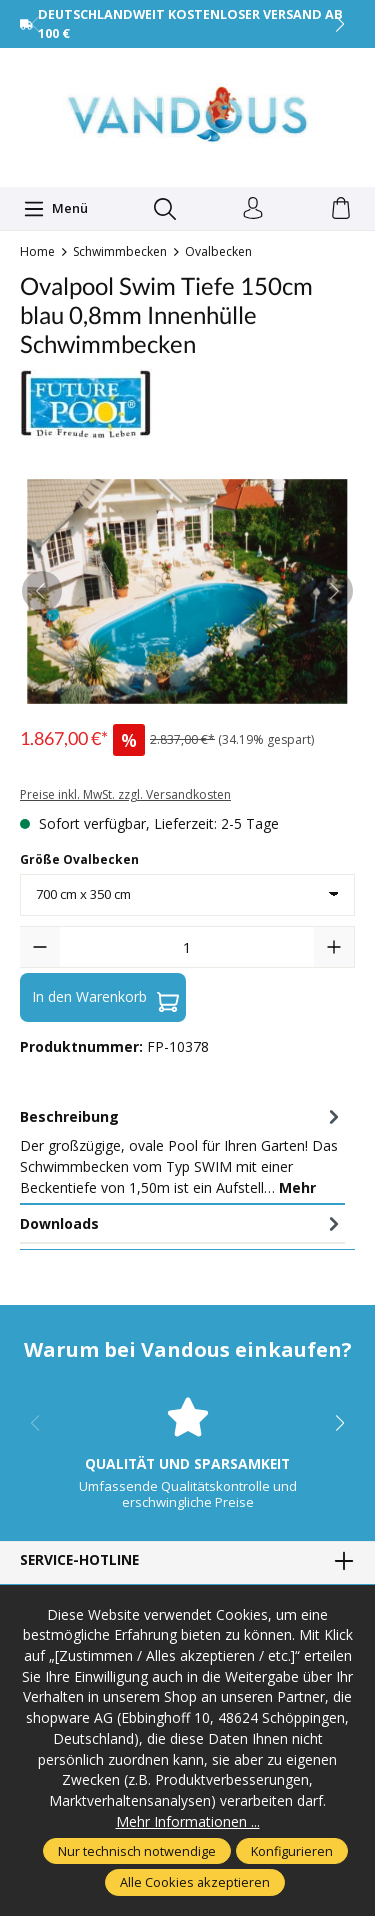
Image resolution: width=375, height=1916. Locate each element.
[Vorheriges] (42, 591)
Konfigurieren (292, 1851)
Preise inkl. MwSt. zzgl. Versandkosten (125, 794)
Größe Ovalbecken (79, 859)
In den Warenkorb (105, 997)
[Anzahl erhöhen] (334, 947)
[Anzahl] (187, 947)
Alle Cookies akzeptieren (195, 1882)
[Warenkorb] (341, 209)
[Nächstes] (333, 591)
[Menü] (56, 209)
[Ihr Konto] (253, 209)
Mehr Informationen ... (188, 1821)
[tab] (182, 1151)
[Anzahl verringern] (40, 947)
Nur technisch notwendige (137, 1851)
